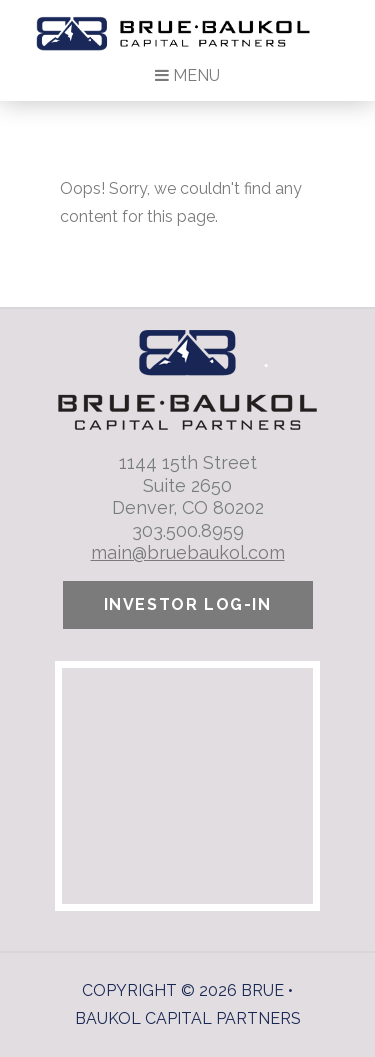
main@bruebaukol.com (188, 552)
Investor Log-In (188, 604)
